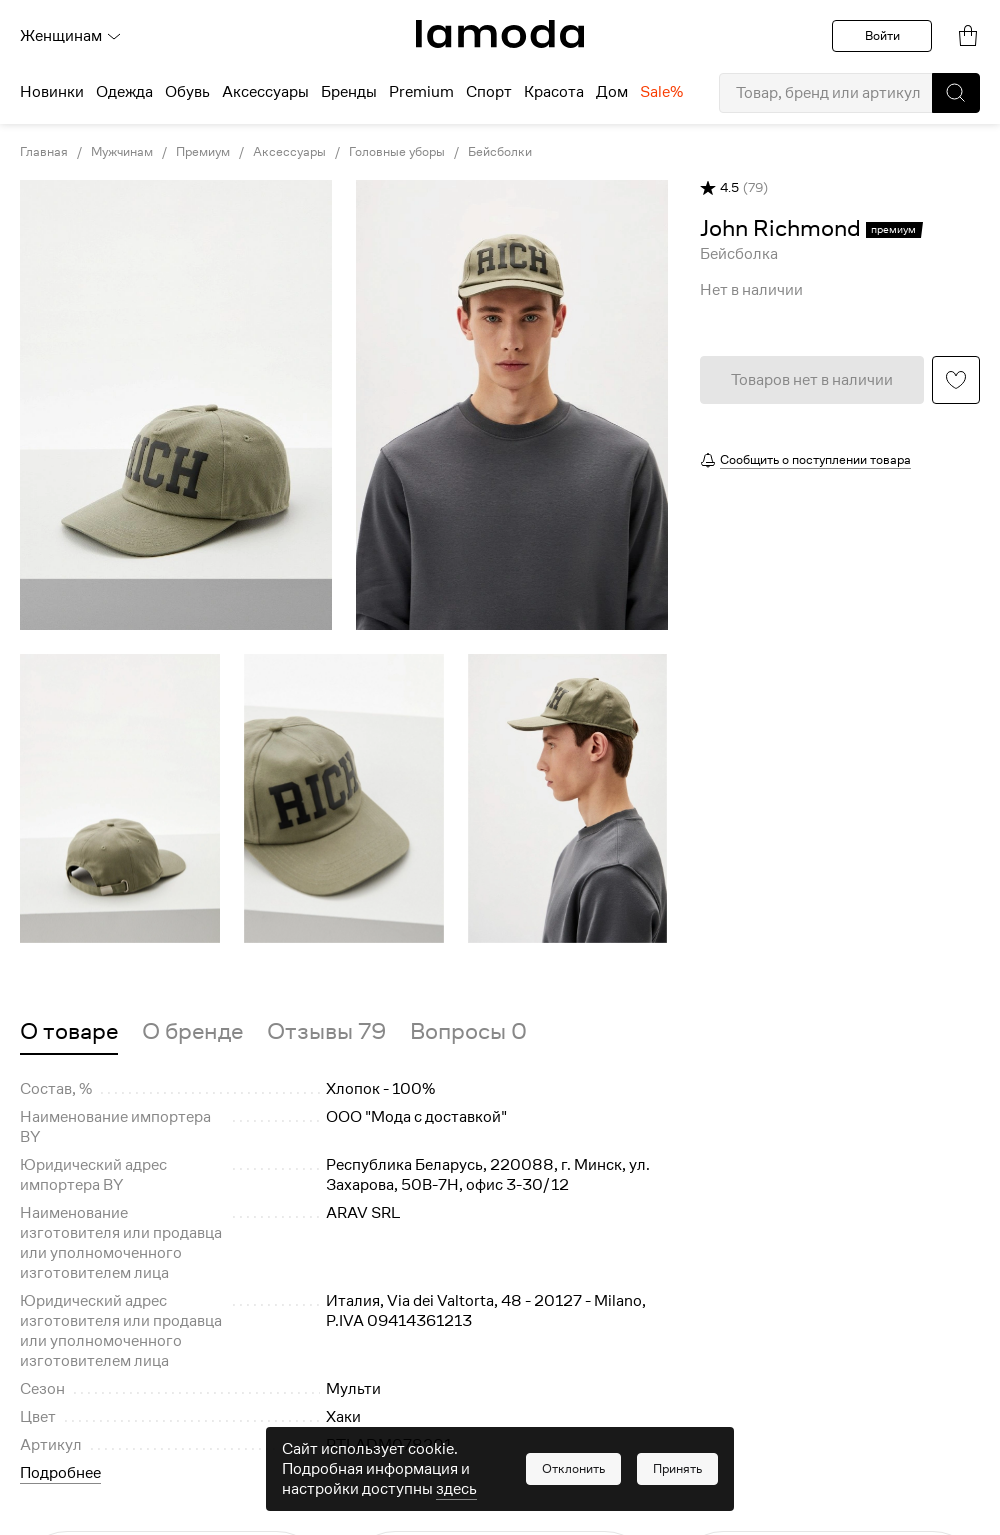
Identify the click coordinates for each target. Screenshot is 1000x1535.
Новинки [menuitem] (52, 92)
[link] (500, 34)
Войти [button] (882, 35)
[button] (956, 93)
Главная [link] (44, 152)
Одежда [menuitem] (124, 92)
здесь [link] (456, 1489)
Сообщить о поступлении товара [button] (815, 459)
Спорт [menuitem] (489, 92)
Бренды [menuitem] (349, 92)
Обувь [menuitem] (187, 92)
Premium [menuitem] (421, 92)
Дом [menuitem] (612, 92)
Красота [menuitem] (554, 92)
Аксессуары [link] (289, 152)
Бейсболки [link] (500, 152)
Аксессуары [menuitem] (265, 92)
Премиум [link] (203, 152)
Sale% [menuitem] (661, 92)
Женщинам (71, 36)
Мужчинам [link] (122, 152)
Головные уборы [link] (397, 152)
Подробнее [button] (60, 1473)
